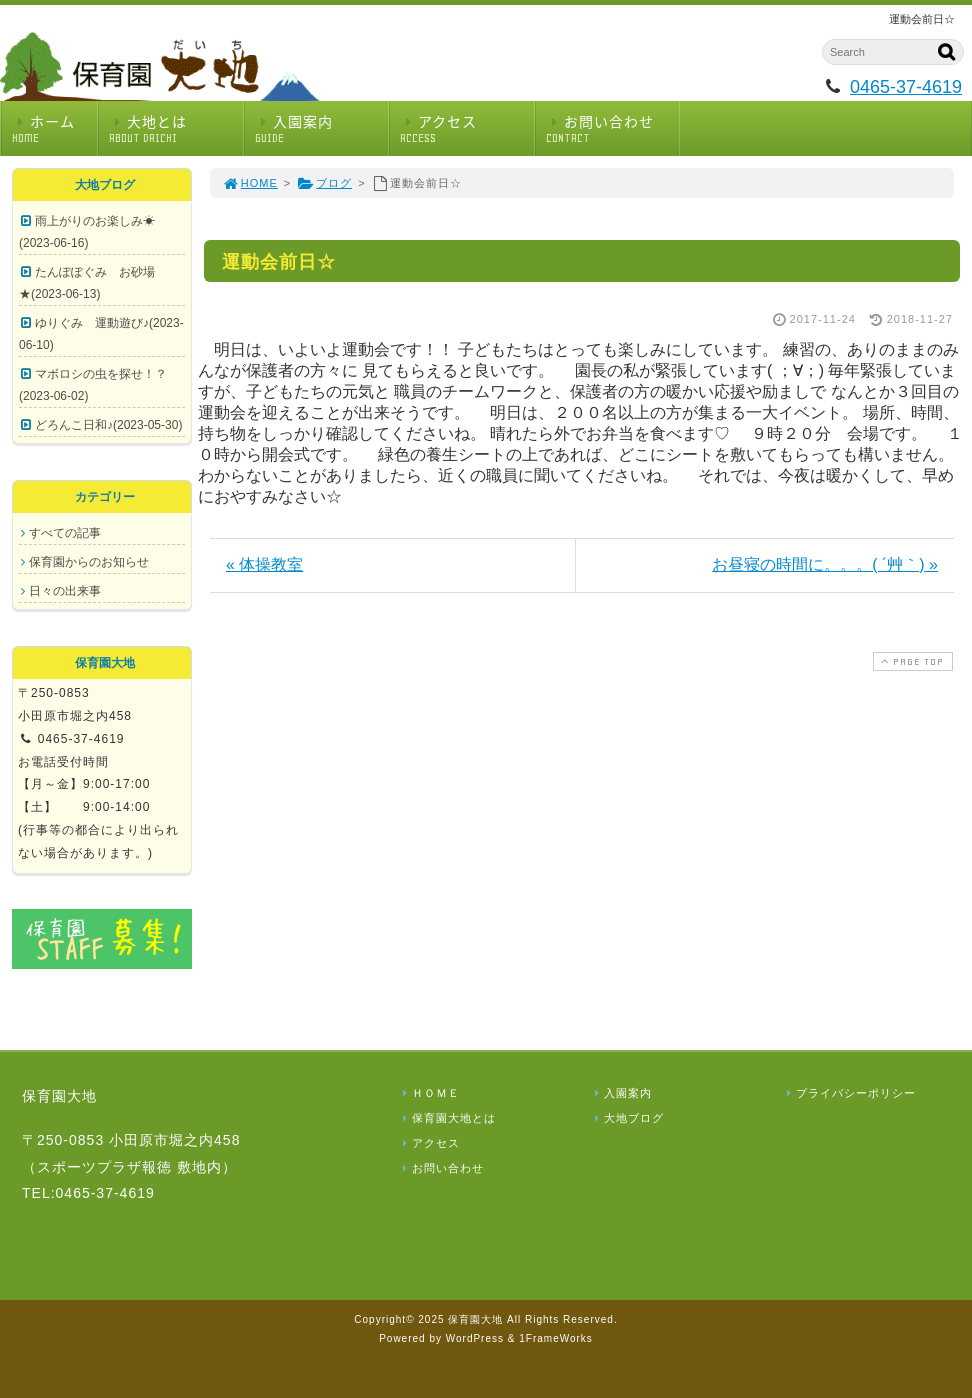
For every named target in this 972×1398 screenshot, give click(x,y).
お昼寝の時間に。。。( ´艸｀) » (825, 564)
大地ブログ (627, 1118)
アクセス (467, 128)
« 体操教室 (264, 564)
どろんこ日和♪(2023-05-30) (108, 425)
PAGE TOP (911, 661)
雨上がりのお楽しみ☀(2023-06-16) (87, 232)
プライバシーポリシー (849, 1093)
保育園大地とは (447, 1118)
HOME (250, 183)
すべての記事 (65, 533)
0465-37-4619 (906, 87)
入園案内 (322, 128)
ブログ (324, 183)
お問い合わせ (613, 128)
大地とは (176, 128)
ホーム (54, 128)
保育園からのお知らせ (89, 562)
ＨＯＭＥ (429, 1093)
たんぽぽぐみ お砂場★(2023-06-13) (87, 283)
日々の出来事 (65, 591)
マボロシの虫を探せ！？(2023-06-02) (93, 385)
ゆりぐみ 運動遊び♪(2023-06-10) (101, 334)
